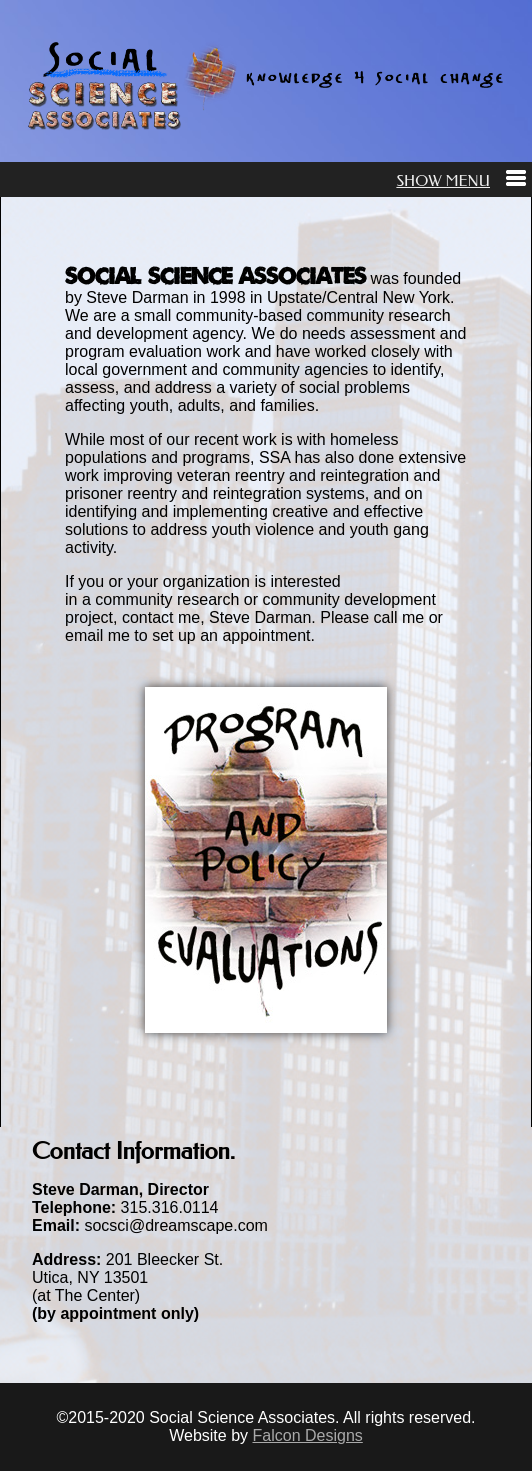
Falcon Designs (308, 1435)
